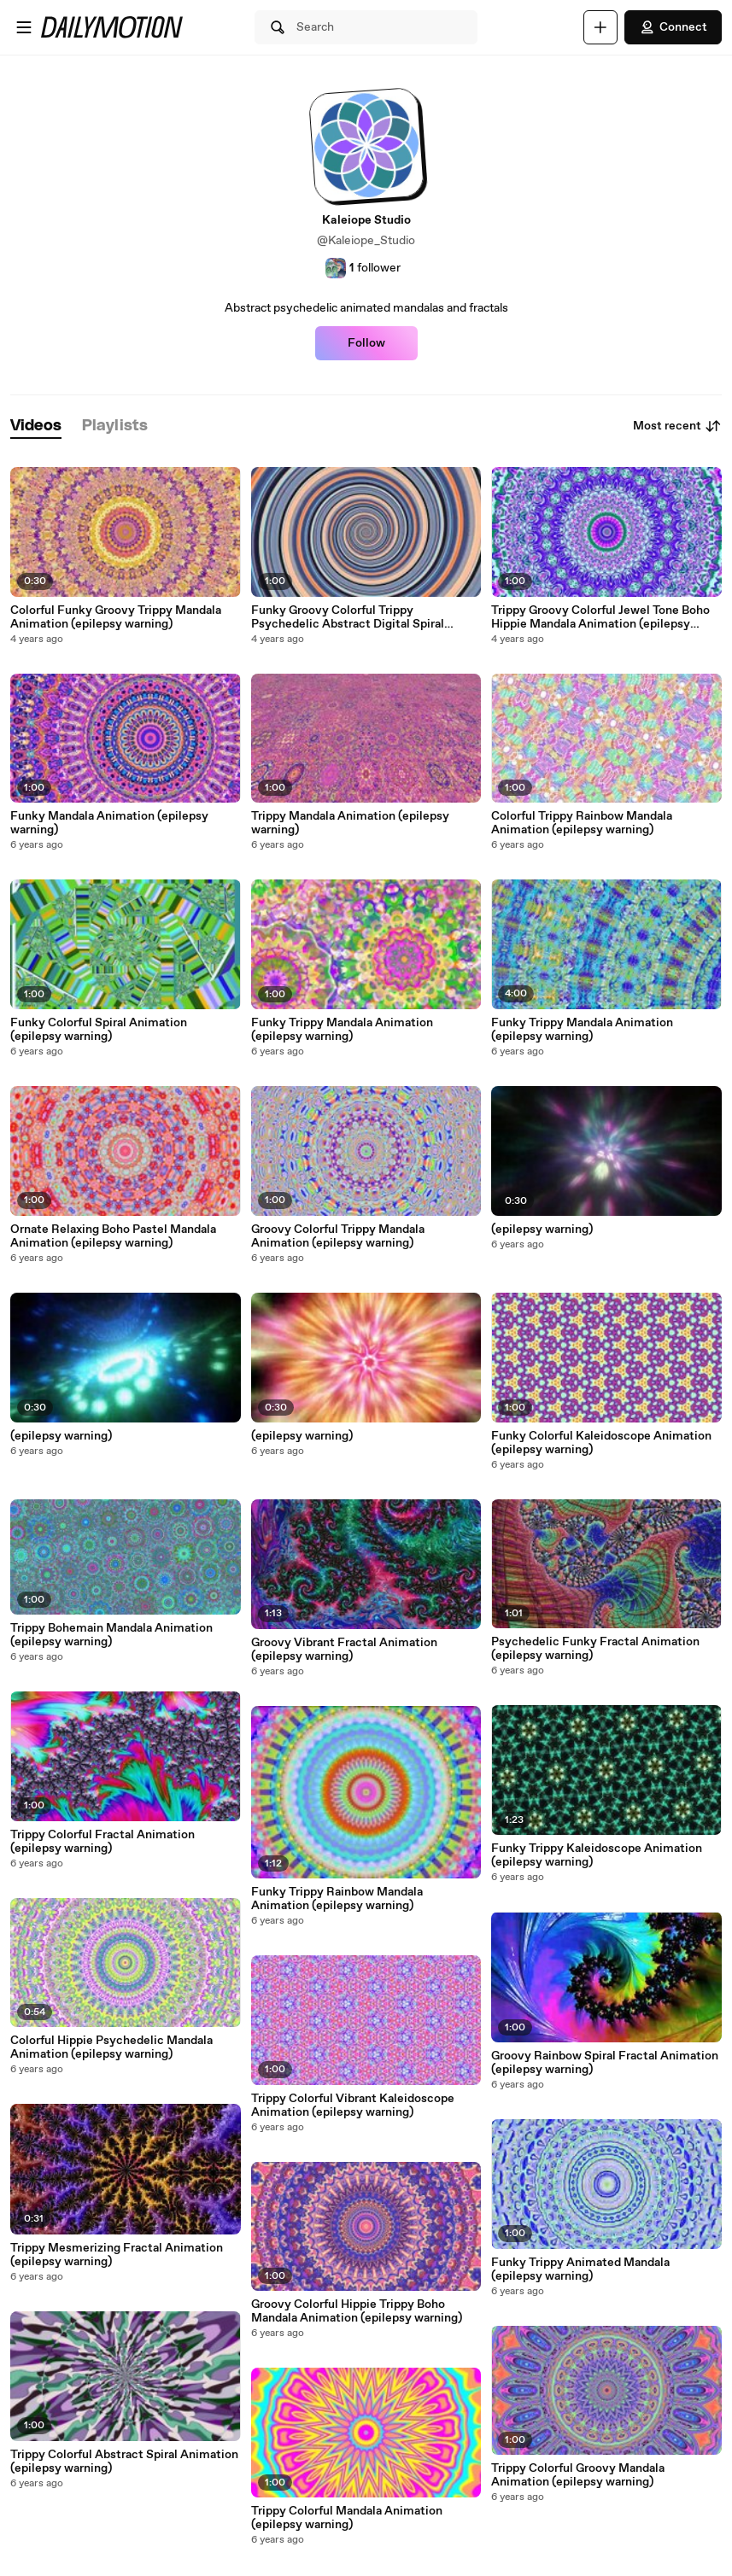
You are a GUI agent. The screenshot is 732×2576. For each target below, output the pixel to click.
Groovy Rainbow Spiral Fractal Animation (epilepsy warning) (604, 2063)
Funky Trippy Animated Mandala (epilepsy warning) (580, 2269)
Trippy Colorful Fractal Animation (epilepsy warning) (102, 1841)
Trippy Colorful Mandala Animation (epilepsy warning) (346, 2518)
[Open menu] (24, 27)
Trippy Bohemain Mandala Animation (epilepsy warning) (111, 1635)
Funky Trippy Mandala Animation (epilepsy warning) (342, 1029)
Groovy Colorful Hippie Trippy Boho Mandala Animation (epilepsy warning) (356, 2311)
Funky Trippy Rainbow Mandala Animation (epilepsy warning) (337, 1899)
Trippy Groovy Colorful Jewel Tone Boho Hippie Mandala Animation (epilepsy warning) (600, 617)
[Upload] (600, 27)
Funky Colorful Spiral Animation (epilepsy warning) (98, 1029)
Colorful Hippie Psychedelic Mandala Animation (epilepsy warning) (111, 2047)
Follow (366, 343)
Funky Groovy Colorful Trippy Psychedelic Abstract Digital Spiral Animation (347, 617)
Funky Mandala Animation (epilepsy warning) (109, 823)
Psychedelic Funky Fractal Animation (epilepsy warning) (595, 1648)
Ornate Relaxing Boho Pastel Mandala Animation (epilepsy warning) (113, 1236)
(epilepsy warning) (61, 1436)
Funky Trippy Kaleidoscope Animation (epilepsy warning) (596, 1855)
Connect (673, 27)
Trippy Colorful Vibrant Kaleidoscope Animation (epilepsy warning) (352, 2105)
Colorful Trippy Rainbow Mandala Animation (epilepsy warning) (581, 823)
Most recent (677, 426)
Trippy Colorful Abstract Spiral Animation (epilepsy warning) (124, 2461)
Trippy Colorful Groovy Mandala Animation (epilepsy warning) (578, 2475)
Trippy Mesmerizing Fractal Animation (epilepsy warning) (116, 2255)
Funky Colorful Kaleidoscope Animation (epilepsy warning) (601, 1443)
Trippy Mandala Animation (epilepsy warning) (350, 823)
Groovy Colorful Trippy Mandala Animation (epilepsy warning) (338, 1236)
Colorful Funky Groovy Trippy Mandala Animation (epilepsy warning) (115, 617)
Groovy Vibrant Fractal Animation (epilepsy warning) (344, 1649)
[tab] (35, 426)
